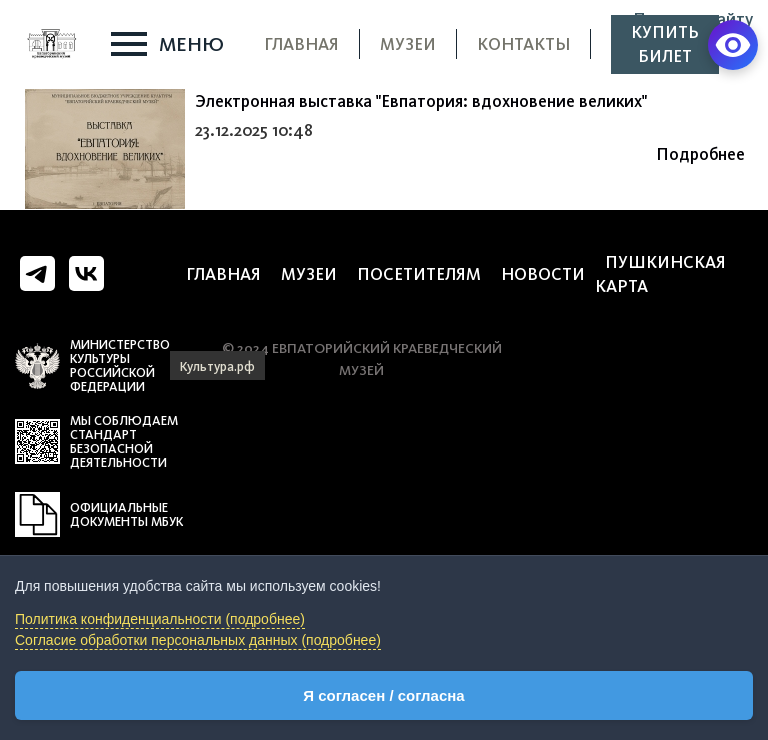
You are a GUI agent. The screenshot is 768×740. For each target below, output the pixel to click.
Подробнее (700, 154)
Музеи (408, 44)
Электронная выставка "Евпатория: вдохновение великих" (421, 101)
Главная (301, 44)
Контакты (523, 44)
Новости (543, 274)
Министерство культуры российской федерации (120, 366)
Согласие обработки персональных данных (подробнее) (198, 640)
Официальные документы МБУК (126, 515)
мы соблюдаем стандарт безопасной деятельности (124, 442)
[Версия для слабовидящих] (733, 45)
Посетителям (419, 274)
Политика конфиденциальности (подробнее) (160, 619)
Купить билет (665, 44)
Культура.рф (217, 366)
